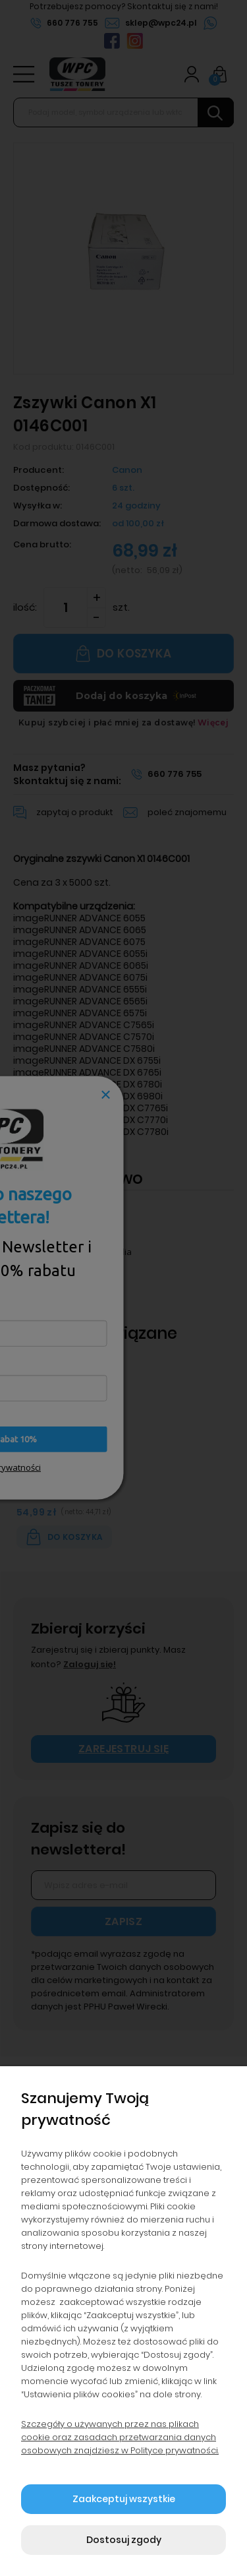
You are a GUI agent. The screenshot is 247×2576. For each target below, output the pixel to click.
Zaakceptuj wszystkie (123, 2498)
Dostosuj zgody (123, 2539)
